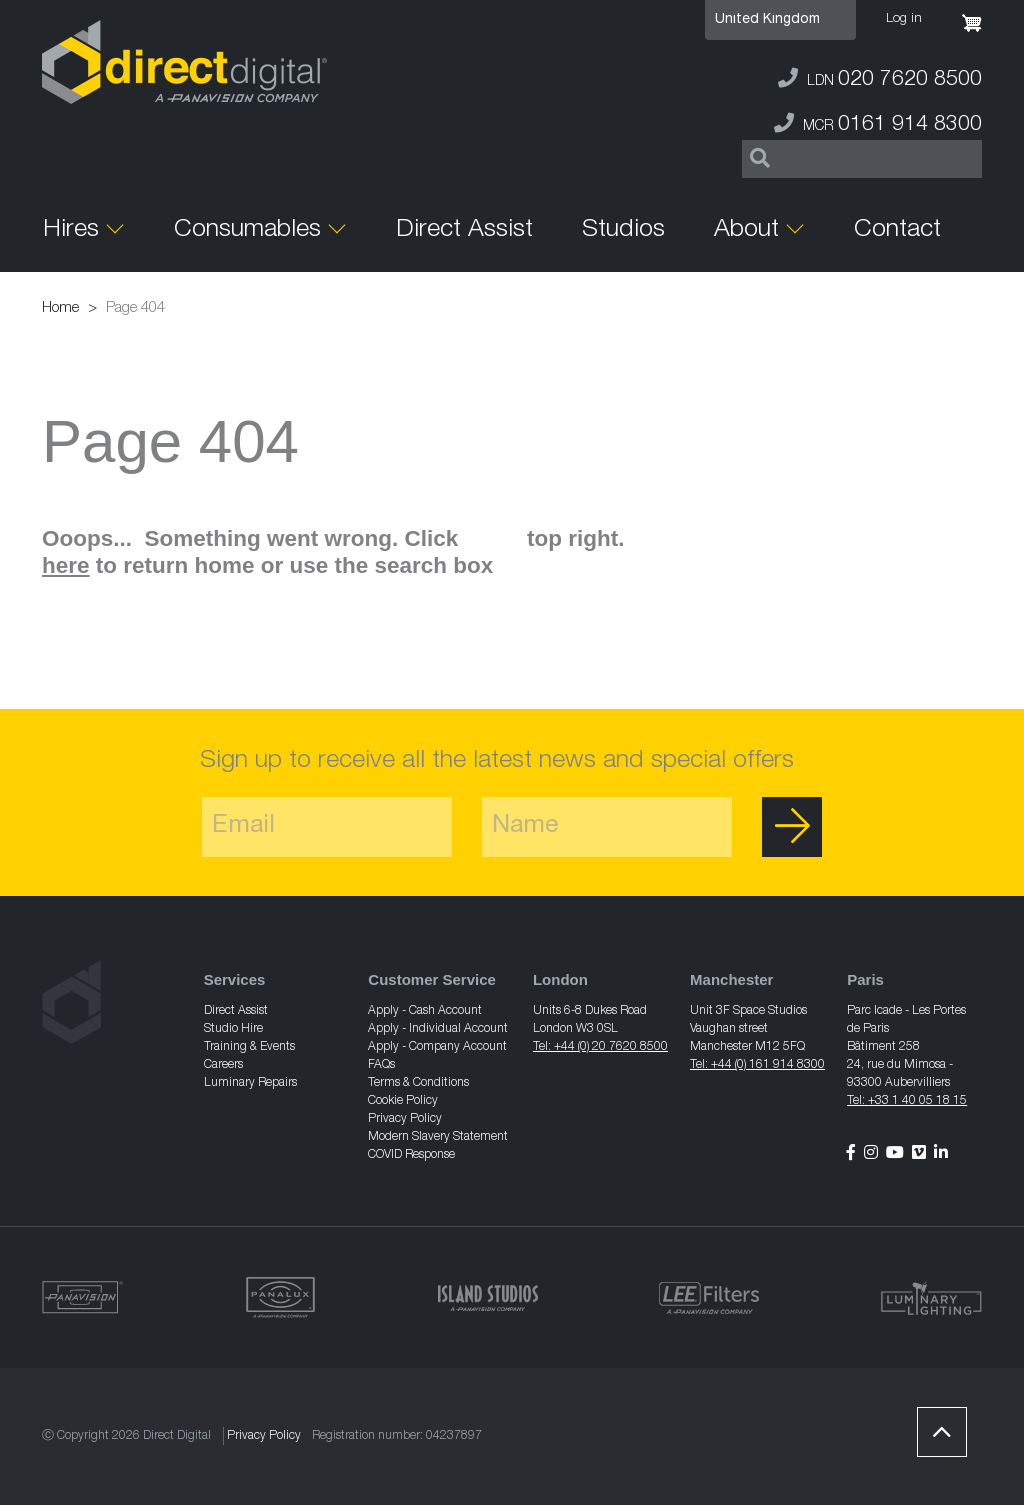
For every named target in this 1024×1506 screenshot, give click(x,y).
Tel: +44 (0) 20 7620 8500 (600, 1047)
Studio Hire (233, 1029)
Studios (623, 230)
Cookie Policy (403, 1101)
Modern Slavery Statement (438, 1137)
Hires (71, 230)
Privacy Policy (405, 1119)
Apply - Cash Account (425, 1011)
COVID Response (411, 1155)
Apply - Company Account (437, 1047)
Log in (904, 19)
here (66, 565)
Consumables (247, 230)
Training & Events (249, 1047)
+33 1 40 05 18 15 (917, 1101)
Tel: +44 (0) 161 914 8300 (757, 1065)
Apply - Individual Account (438, 1029)
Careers (223, 1065)
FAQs (381, 1065)
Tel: (857, 1101)
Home (60, 308)
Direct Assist (464, 230)
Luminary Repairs (250, 1083)
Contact (897, 230)
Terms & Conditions (418, 1083)
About (746, 230)
